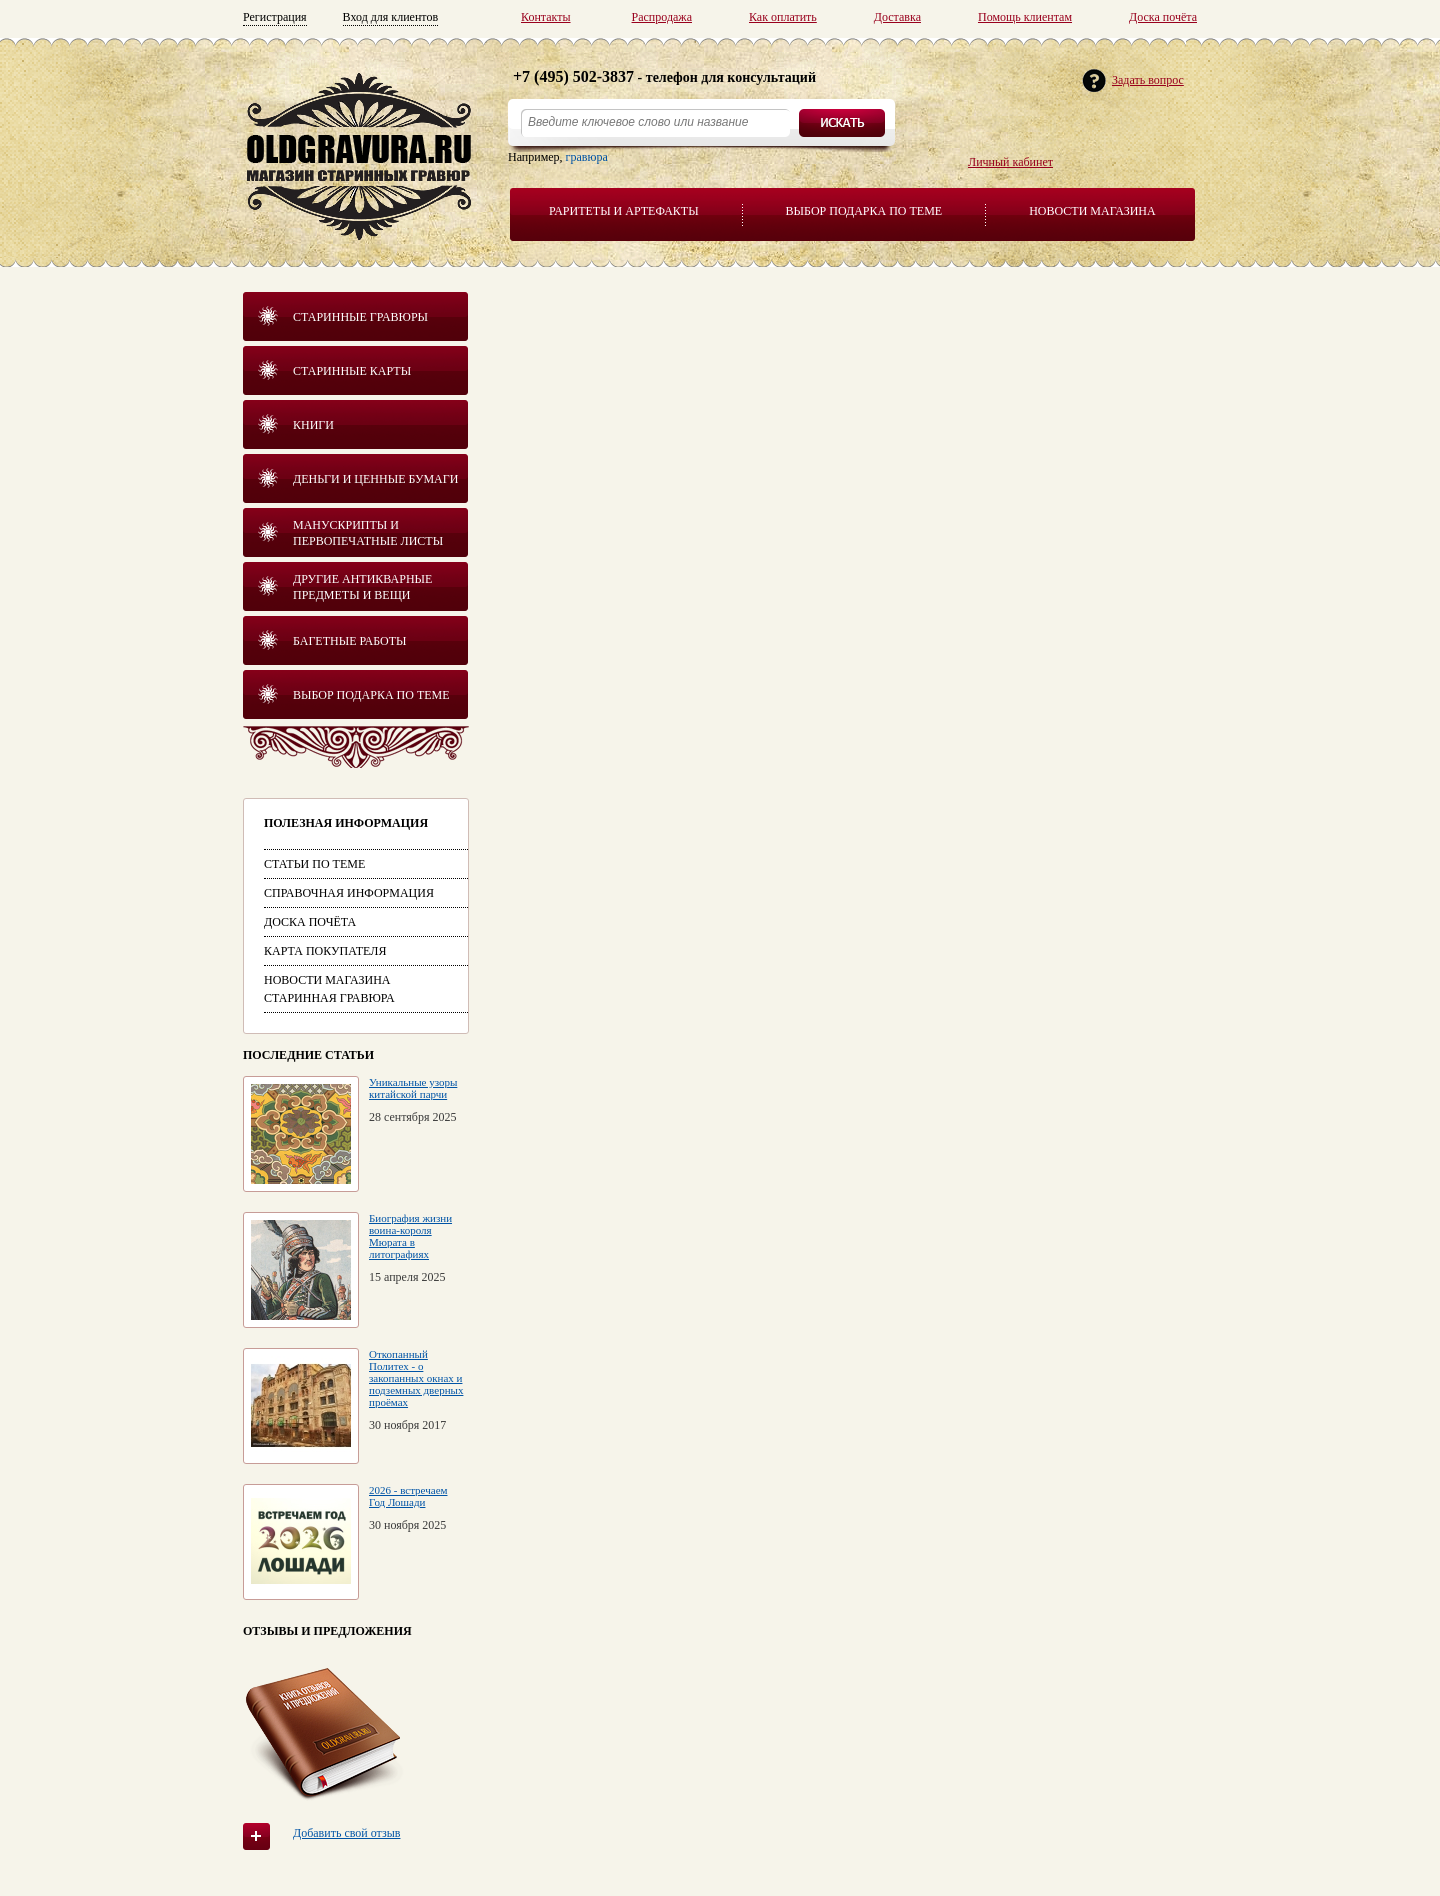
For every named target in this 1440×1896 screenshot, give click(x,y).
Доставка (897, 17)
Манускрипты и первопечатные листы (368, 533)
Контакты (546, 17)
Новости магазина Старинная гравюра (329, 989)
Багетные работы (350, 641)
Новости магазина (1092, 211)
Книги (313, 425)
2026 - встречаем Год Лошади (408, 1496)
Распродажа (662, 17)
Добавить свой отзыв (346, 1833)
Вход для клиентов (391, 17)
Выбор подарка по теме (864, 211)
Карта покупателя (325, 951)
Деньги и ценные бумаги (375, 479)
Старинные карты (352, 371)
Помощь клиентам (1025, 17)
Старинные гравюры (360, 317)
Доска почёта (1163, 17)
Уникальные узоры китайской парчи (413, 1088)
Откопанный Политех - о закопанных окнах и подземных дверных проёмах (416, 1378)
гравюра (587, 157)
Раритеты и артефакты (624, 211)
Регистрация (275, 17)
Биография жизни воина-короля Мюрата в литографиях (410, 1236)
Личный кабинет (1010, 162)
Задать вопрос (1148, 80)
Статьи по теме (314, 864)
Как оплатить (783, 17)
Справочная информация (349, 893)
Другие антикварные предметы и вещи (362, 587)
